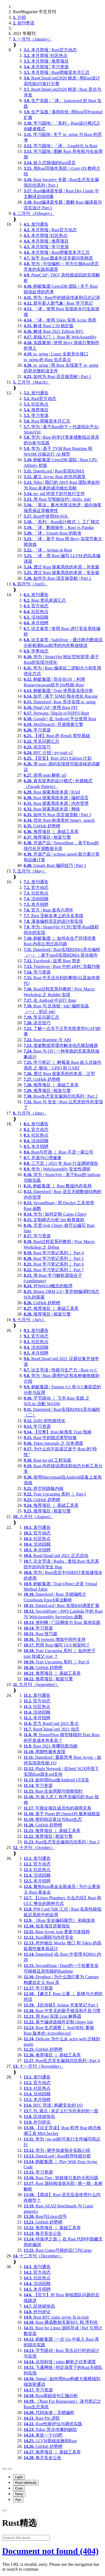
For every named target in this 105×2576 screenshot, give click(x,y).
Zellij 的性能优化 (44, 1420)
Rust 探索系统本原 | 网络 (52, 809)
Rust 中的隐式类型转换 (50, 1437)
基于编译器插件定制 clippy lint (58, 2022)
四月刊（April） (30, 584)
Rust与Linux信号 (45, 2216)
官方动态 (36, 606)
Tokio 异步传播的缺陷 (50, 2429)
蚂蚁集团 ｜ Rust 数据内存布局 (58, 1186)
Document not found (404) (50, 2551)
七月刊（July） (29, 1319)
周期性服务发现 (44, 1751)
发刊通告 (36, 224)
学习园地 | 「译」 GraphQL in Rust (60, 145)
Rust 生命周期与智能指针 (53, 1791)
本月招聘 (36, 623)
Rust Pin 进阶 (42, 2418)
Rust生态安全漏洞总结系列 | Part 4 (62, 2060)
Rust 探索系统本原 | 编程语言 (56, 797)
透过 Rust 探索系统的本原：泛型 (59, 1073)
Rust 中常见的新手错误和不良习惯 (62, 2010)
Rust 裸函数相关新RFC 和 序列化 (61, 2322)
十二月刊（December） (38, 2256)
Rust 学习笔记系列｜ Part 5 (54, 1258)
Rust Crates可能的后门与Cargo (58, 2250)
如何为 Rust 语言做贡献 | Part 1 (57, 376)
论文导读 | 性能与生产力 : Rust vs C (60, 1370)
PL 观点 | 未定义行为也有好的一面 (61, 2111)
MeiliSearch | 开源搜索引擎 (53, 724)
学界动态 (36, 651)
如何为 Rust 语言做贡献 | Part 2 (57, 578)
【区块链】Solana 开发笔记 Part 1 (61, 2005)
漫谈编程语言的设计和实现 (53, 921)
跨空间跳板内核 (44, 1488)
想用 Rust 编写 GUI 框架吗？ (57, 1645)
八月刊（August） (33, 1516)
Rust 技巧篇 (40, 1633)
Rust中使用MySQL (46, 516)
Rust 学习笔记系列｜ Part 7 (54, 1269)
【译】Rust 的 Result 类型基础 (57, 735)
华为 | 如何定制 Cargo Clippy (55, 1214)
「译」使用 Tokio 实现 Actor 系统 (60, 320)
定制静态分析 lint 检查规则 (54, 1219)
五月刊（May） (30, 871)
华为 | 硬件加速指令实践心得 (57, 2150)
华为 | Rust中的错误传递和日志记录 (62, 297)
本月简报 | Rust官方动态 (50, 50)
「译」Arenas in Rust (48, 550)
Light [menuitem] (19, 2477)
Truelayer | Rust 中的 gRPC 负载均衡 (62, 966)
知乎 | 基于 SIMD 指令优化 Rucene (61, 696)
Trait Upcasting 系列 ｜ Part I (55, 1494)
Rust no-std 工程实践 (47, 1460)
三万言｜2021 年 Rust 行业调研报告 (61, 1163)
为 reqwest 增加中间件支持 (55, 1639)
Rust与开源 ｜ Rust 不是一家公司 (58, 1152)
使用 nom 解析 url (45, 775)
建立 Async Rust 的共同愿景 (55, 476)
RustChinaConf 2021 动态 (51, 1729)
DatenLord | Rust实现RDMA (54, 471)
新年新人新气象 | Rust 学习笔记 (58, 303)
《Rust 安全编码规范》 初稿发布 (59, 1920)
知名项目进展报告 (47, 1926)
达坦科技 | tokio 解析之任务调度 (60, 2361)
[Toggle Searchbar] (4, 2510)
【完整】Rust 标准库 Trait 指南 (58, 1432)
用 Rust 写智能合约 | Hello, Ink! (57, 499)
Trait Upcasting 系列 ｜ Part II (56, 1662)
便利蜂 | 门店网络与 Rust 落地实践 (62, 1622)
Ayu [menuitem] (18, 2500)
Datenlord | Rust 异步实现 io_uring (60, 702)
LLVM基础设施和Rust (50, 2440)
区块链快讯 (39, 2116)
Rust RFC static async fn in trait (56, 2317)
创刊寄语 (23, 23)
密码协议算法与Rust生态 (53, 1819)
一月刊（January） (32, 39)
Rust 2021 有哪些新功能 (51, 1746)
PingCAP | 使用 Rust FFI (51, 707)
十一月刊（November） (38, 2066)
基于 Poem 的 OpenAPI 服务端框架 (62, 1813)
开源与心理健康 (42, 1157)
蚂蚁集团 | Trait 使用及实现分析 (58, 690)
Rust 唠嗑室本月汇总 (47, 421)
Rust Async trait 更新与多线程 (57, 1931)
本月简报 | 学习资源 (46, 66)
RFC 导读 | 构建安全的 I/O (53, 2105)
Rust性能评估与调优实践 (53, 2424)
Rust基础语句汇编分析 (51, 2395)
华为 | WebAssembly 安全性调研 (57, 1169)
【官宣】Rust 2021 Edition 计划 (58, 758)
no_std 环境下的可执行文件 (54, 493)
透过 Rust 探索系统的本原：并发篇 (61, 567)
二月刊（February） (33, 213)
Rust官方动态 (40, 398)
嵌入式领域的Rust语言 (50, 162)
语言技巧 (37, 747)
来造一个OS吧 (43, 2435)
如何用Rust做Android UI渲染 (56, 1780)
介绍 (19, 17)
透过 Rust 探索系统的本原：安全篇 (61, 572)
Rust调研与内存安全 (49, 1937)
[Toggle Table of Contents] (4, 2469)
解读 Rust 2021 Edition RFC (54, 331)
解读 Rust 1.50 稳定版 (49, 325)
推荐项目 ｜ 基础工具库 (51, 831)
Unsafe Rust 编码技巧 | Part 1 (55, 865)
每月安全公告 (42, 2233)
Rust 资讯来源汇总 (45, 600)
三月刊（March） (31, 382)
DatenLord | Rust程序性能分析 (57, 2156)
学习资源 (36, 415)
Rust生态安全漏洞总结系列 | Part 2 (60, 1096)
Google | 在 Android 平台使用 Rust (60, 718)
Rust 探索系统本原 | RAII (52, 792)
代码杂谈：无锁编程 (49, 2412)
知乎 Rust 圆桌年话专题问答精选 (58, 258)
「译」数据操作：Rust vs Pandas (59, 527)
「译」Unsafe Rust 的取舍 (53, 533)
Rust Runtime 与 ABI (47, 1039)
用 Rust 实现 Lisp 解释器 (52, 2016)
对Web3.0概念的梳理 (48, 1286)
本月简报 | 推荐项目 (46, 61)
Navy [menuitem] (19, 2494)
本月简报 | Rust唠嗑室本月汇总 (57, 72)
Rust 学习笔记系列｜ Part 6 (54, 1264)
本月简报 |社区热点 (46, 55)
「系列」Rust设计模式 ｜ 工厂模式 (61, 522)
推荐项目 (36, 410)
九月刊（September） (36, 1684)
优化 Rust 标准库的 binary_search (59, 820)
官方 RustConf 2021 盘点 (51, 1723)
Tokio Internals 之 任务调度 (53, 1443)
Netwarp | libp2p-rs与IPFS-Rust (56, 713)
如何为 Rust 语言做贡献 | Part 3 (57, 814)
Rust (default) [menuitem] (26, 2483)
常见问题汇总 (41, 741)
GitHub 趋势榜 (42, 826)
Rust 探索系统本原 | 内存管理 (56, 803)
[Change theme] (10, 2469)
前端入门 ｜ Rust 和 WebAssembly (60, 337)
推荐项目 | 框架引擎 (47, 837)
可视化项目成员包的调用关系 (57, 1808)
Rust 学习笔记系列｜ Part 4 (54, 1253)
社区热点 (36, 404)
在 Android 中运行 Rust (50, 1000)
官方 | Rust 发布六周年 (49, 910)
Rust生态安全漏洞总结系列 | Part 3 (61, 1842)
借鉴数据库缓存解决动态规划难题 (61, 1045)
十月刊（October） (34, 1847)
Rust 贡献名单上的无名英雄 (53, 915)
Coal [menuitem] (18, 2488)
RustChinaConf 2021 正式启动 (56, 1555)
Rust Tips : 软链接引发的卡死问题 (61, 2177)
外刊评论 (37, 2122)
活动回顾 (36, 617)
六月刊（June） (30, 1113)
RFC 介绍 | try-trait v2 (48, 752)
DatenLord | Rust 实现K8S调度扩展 (61, 1605)
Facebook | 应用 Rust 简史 (52, 961)
